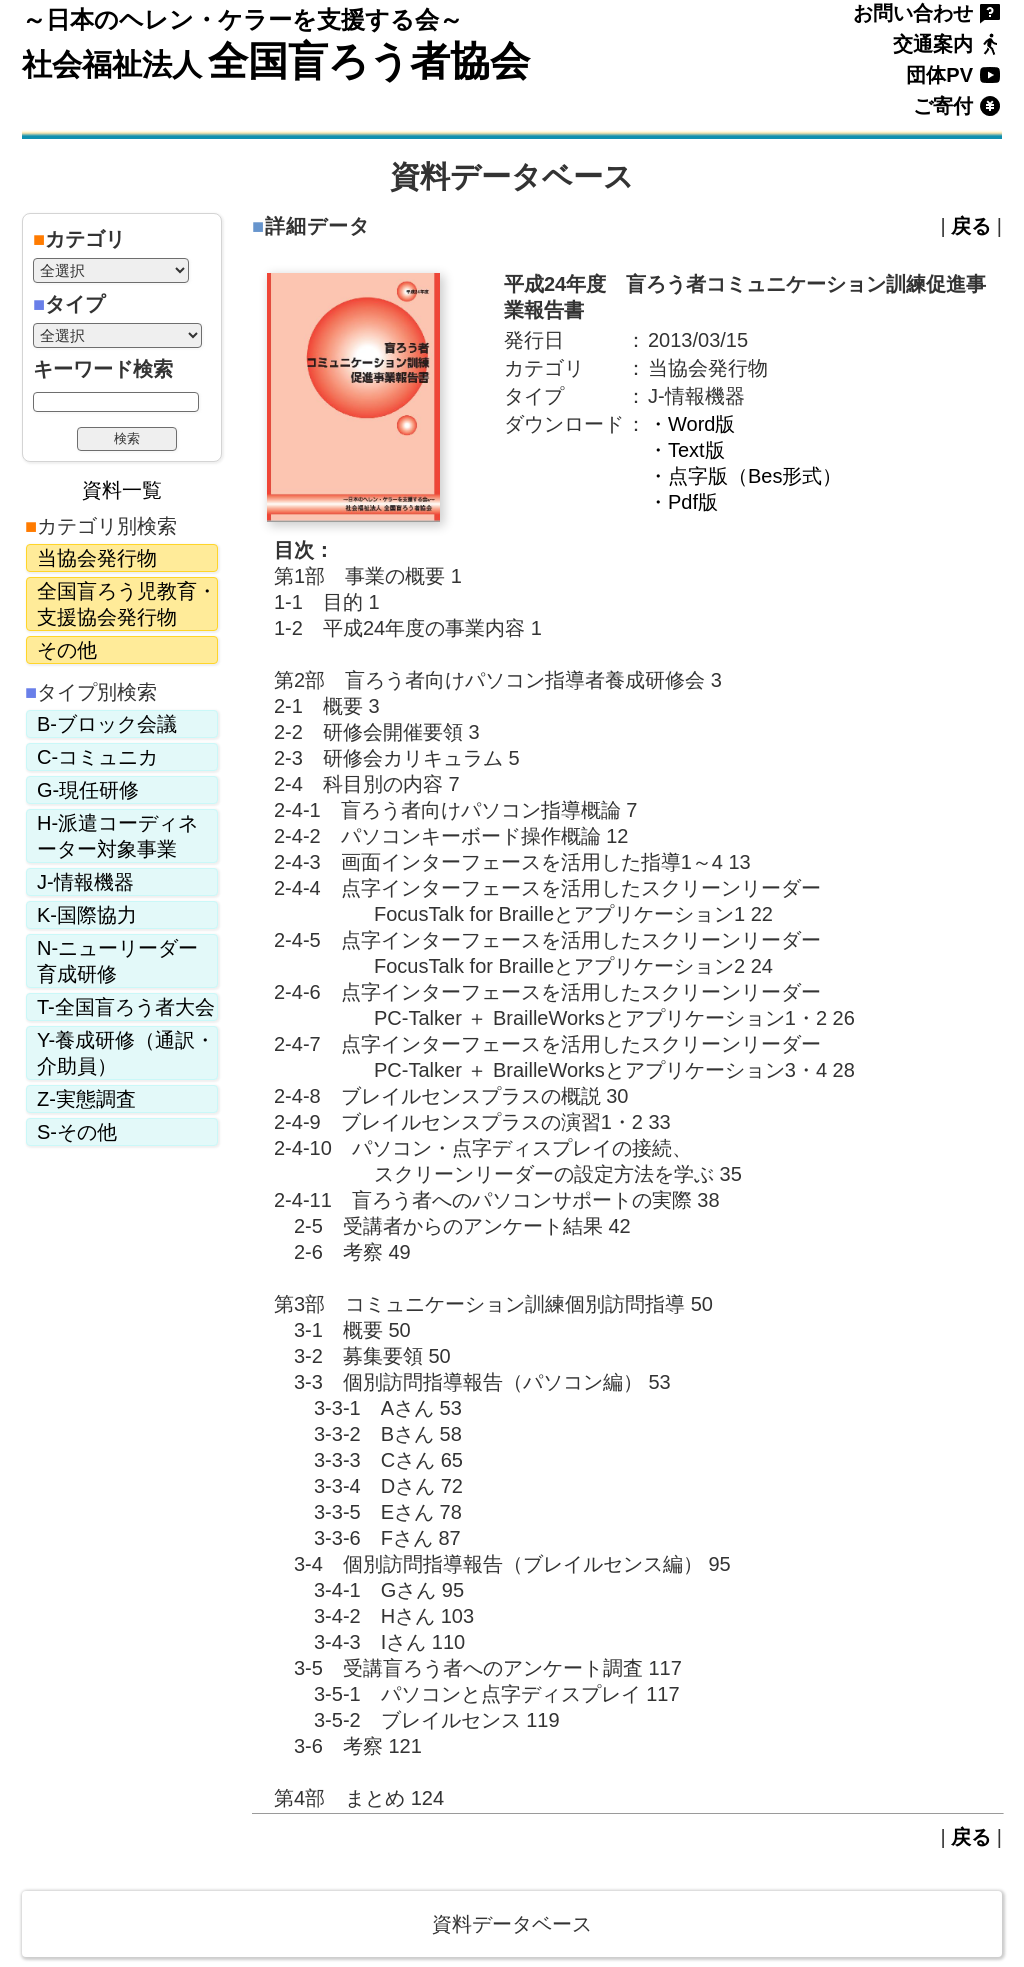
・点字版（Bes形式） (745, 476)
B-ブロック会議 (107, 724)
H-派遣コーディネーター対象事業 (117, 836)
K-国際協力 (87, 915)
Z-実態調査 (86, 1099)
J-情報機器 (85, 882)
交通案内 (933, 44)
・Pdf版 (683, 502)
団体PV (939, 75)
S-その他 (77, 1132)
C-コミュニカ (97, 757)
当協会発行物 (97, 558)
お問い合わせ (913, 13)
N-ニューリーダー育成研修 (117, 961)
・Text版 (686, 450)
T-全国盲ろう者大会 (126, 1007)
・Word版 (691, 424)
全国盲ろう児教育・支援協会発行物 (127, 604)
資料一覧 (122, 490)
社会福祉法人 (112, 64)
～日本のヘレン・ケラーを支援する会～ (242, 19)
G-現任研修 (88, 790)
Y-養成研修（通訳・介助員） (126, 1053)
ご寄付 (943, 106)
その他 (67, 650)
